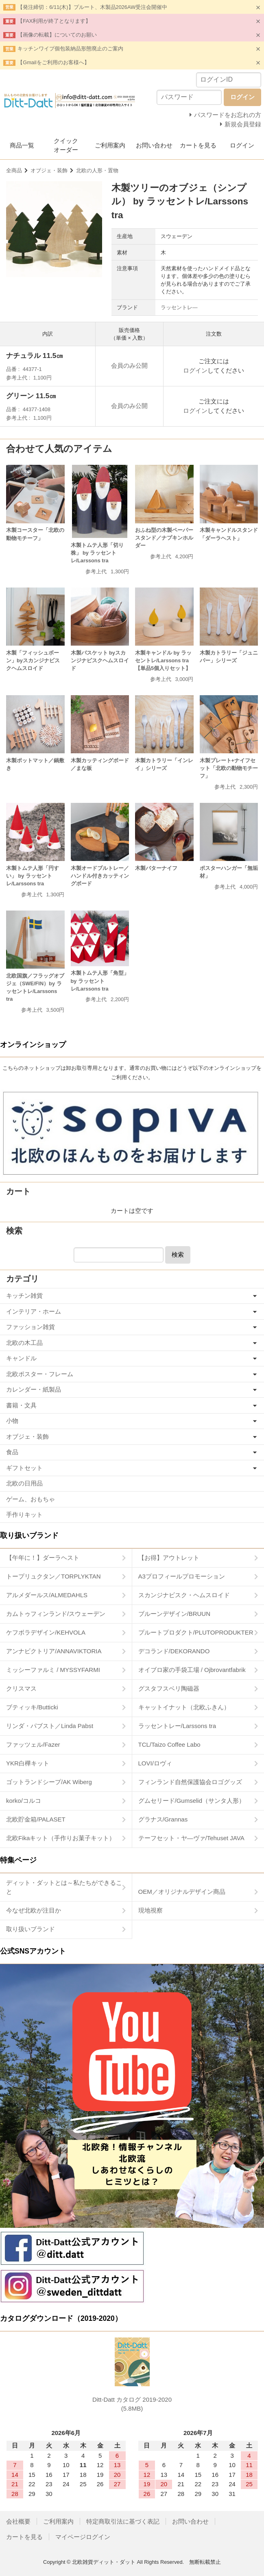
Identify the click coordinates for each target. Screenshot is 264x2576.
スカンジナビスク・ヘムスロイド (184, 1595)
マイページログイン (82, 2536)
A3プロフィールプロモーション (181, 1576)
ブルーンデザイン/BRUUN (174, 1613)
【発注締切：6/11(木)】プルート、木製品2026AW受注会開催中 (92, 7)
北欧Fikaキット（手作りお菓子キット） (60, 1837)
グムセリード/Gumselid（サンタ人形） (191, 1800)
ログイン (242, 145)
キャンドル (21, 1358)
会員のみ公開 (129, 365)
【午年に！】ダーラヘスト (42, 1557)
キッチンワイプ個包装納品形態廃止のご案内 (70, 49)
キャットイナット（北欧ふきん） (184, 1707)
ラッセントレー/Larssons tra (177, 1725)
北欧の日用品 (24, 1483)
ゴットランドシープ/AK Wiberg (49, 1781)
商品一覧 (22, 145)
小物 (12, 1420)
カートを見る (198, 145)
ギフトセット (24, 1467)
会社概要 (18, 2521)
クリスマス (21, 1688)
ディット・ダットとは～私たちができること (64, 1887)
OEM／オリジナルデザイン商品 (181, 1891)
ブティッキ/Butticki (32, 1707)
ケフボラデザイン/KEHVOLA (45, 1632)
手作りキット (24, 1514)
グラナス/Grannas (163, 1819)
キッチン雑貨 (24, 1295)
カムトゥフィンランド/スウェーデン (55, 1613)
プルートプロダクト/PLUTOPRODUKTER (195, 1632)
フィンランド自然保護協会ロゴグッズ (190, 1781)
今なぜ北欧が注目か (33, 1910)
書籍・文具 (21, 1405)
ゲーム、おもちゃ (30, 1499)
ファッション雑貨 (30, 1326)
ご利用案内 (110, 145)
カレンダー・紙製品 (33, 1389)
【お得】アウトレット (168, 1557)
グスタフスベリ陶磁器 (168, 1688)
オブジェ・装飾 (49, 170)
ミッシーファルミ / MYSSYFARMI (53, 1669)
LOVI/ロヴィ (155, 1763)
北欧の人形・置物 (97, 170)
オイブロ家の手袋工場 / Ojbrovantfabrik (192, 1669)
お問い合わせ (154, 145)
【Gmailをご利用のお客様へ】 (53, 62)
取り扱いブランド (30, 1928)
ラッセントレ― (179, 307)
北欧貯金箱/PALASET (35, 1819)
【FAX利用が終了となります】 (54, 21)
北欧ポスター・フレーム (39, 1373)
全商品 (14, 170)
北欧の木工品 (24, 1342)
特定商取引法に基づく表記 (122, 2521)
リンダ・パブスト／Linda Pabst (49, 1725)
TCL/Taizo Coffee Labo (169, 1744)
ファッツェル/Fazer (33, 1744)
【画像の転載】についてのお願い (57, 35)
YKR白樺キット (27, 1763)
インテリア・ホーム (33, 1311)
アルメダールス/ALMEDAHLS (46, 1595)
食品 (12, 1451)
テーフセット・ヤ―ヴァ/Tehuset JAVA (191, 1837)
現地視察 (150, 1910)
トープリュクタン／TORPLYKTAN (53, 1576)
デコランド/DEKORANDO (174, 1651)
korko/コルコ (23, 1800)
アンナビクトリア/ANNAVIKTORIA (53, 1651)
